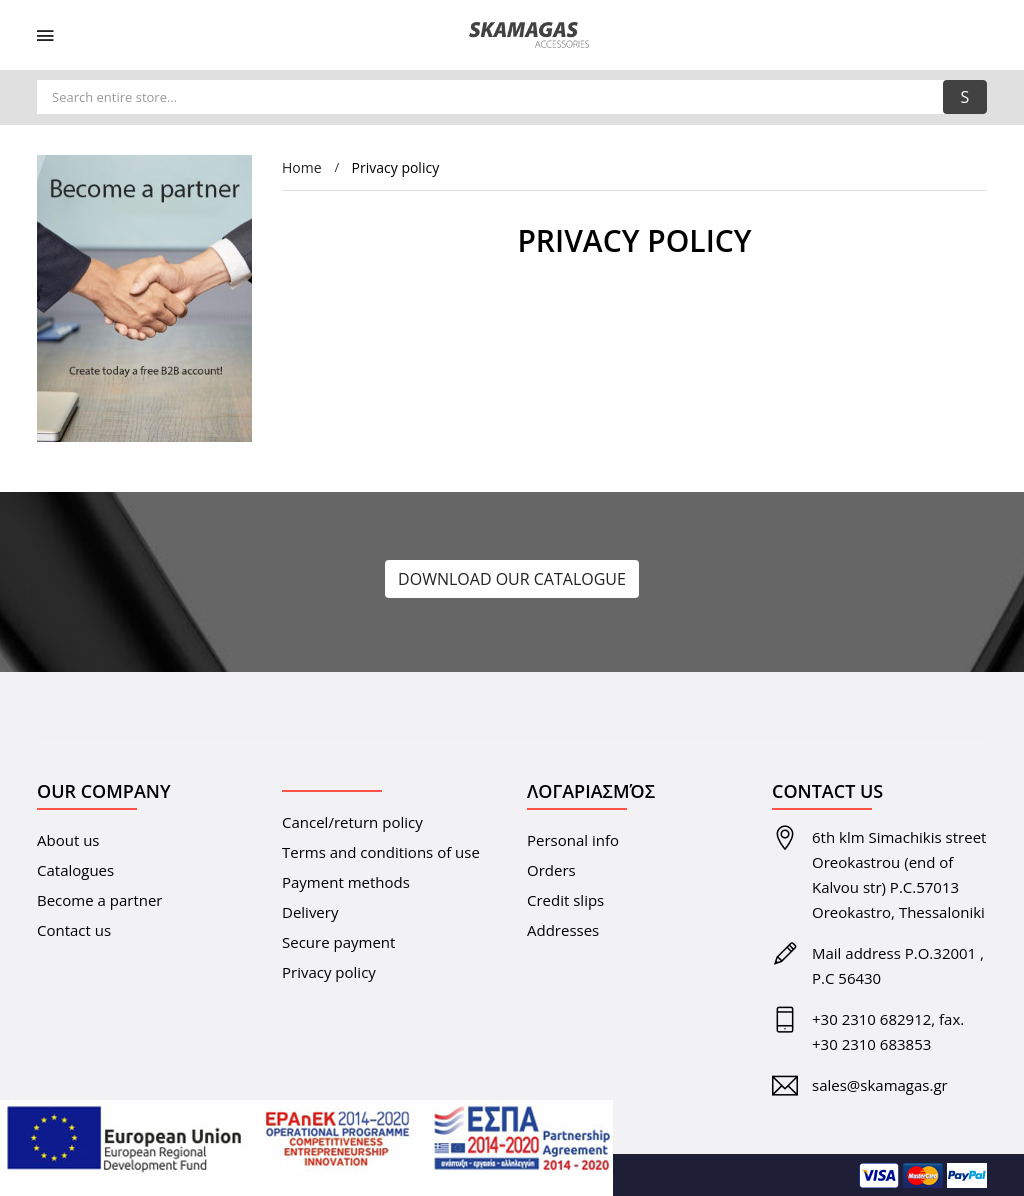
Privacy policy (329, 972)
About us (68, 840)
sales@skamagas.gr (880, 1085)
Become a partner (100, 900)
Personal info (573, 840)
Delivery (310, 912)
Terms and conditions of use (381, 852)
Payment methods (346, 882)
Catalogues (75, 870)
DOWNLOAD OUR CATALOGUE (512, 579)
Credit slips (565, 900)
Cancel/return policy (352, 822)
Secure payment (338, 942)
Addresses (563, 930)
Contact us (74, 930)
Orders (551, 870)
